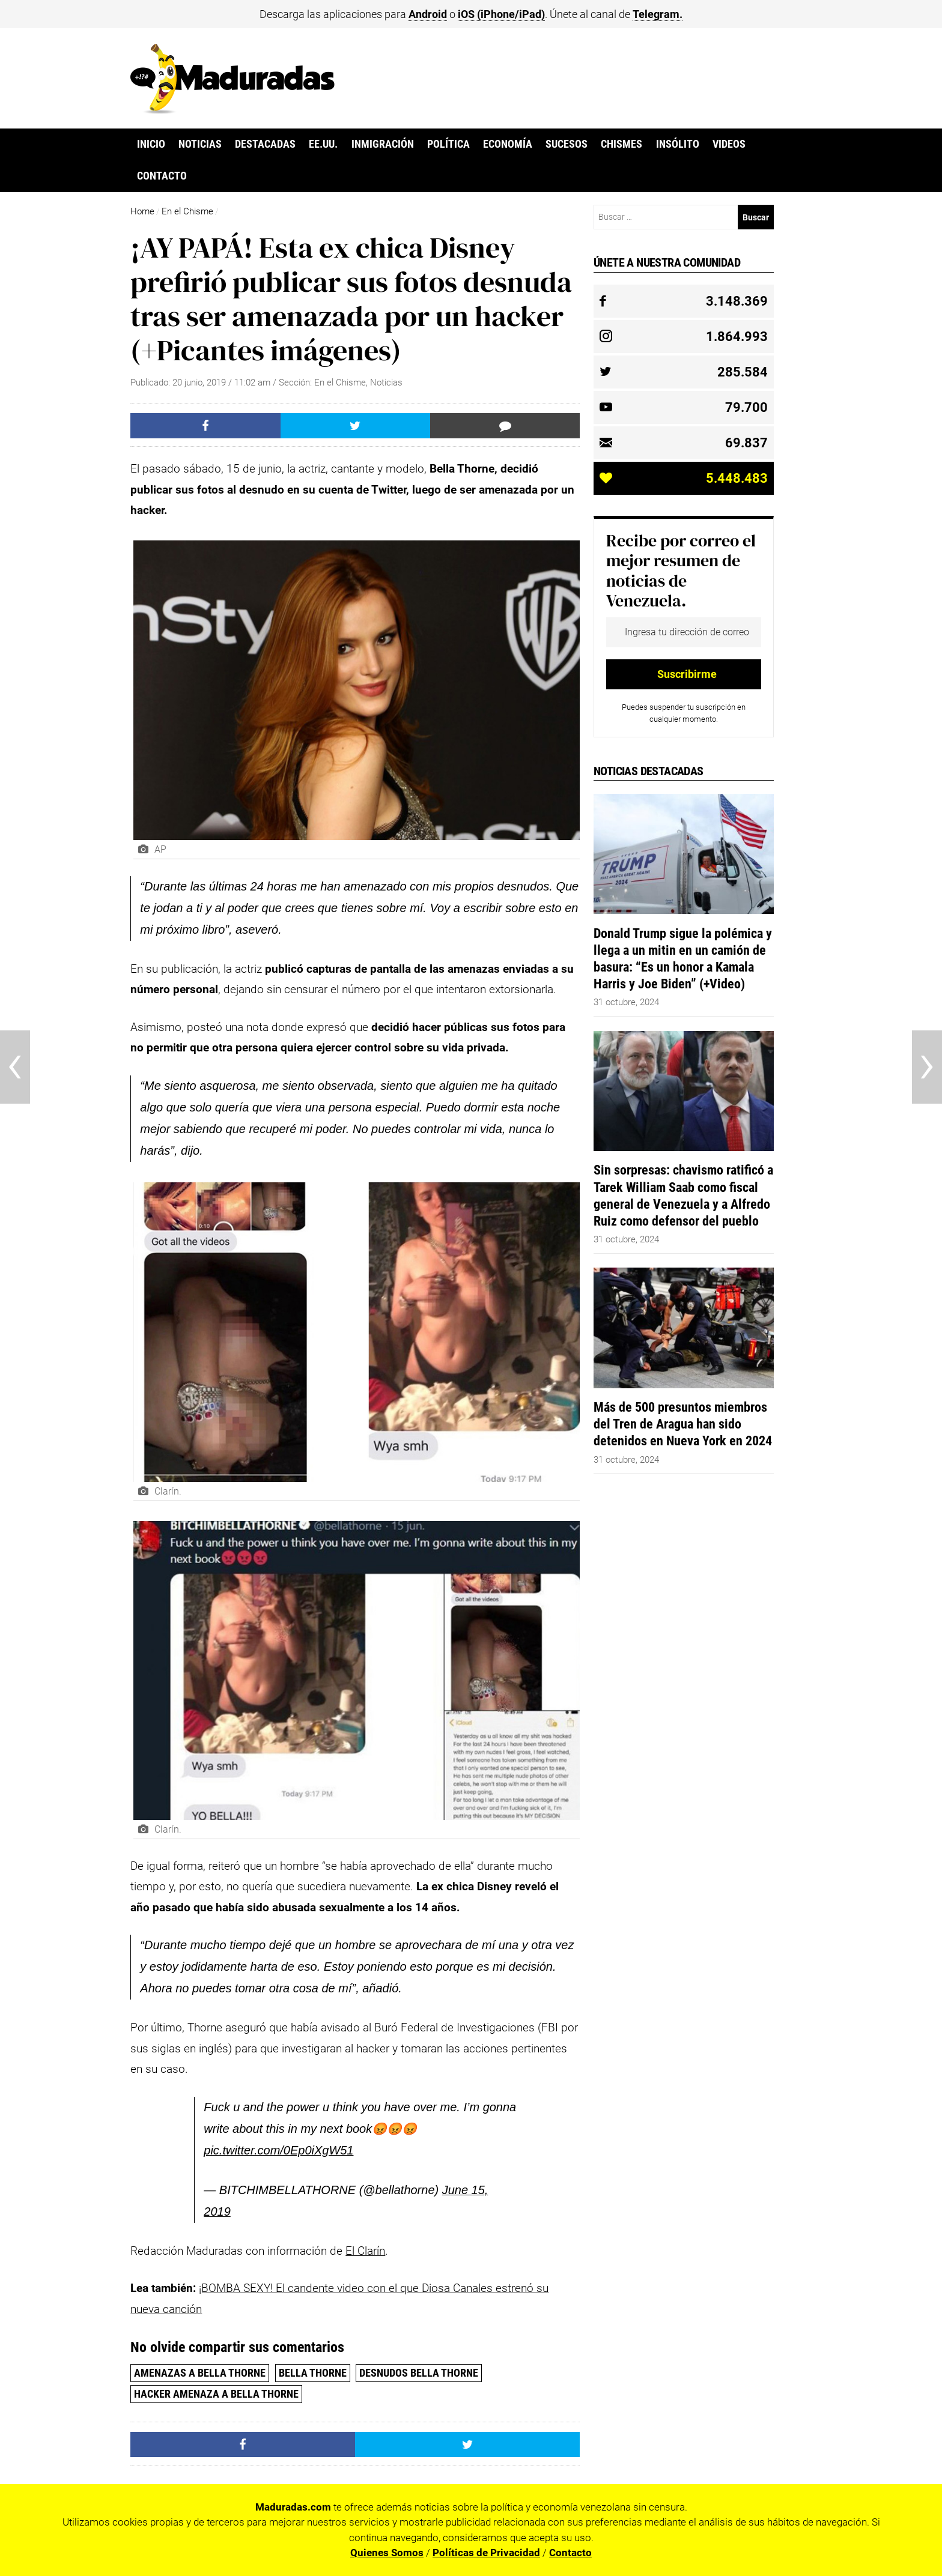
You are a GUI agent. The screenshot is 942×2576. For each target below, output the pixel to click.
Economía (507, 144)
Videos (729, 144)
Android (428, 14)
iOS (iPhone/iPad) (501, 14)
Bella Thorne (313, 2372)
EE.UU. (323, 144)
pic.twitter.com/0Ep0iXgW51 (278, 2150)
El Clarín (365, 2251)
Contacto (162, 176)
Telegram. (657, 14)
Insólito (677, 144)
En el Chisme (187, 211)
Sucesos (566, 144)
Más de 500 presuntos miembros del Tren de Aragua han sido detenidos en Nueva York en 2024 (683, 1423)
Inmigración (382, 144)
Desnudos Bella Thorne (418, 2372)
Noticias (200, 144)
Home (142, 211)
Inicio (151, 144)
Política (448, 144)
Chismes (621, 144)
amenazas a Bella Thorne (200, 2372)
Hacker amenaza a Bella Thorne (216, 2393)
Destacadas (265, 144)
